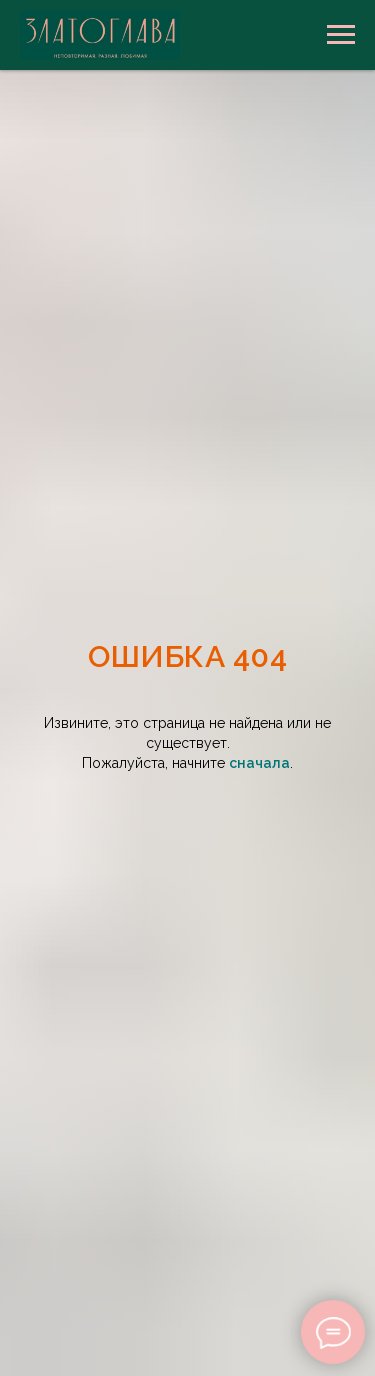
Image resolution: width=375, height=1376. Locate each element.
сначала (259, 763)
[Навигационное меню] (341, 35)
